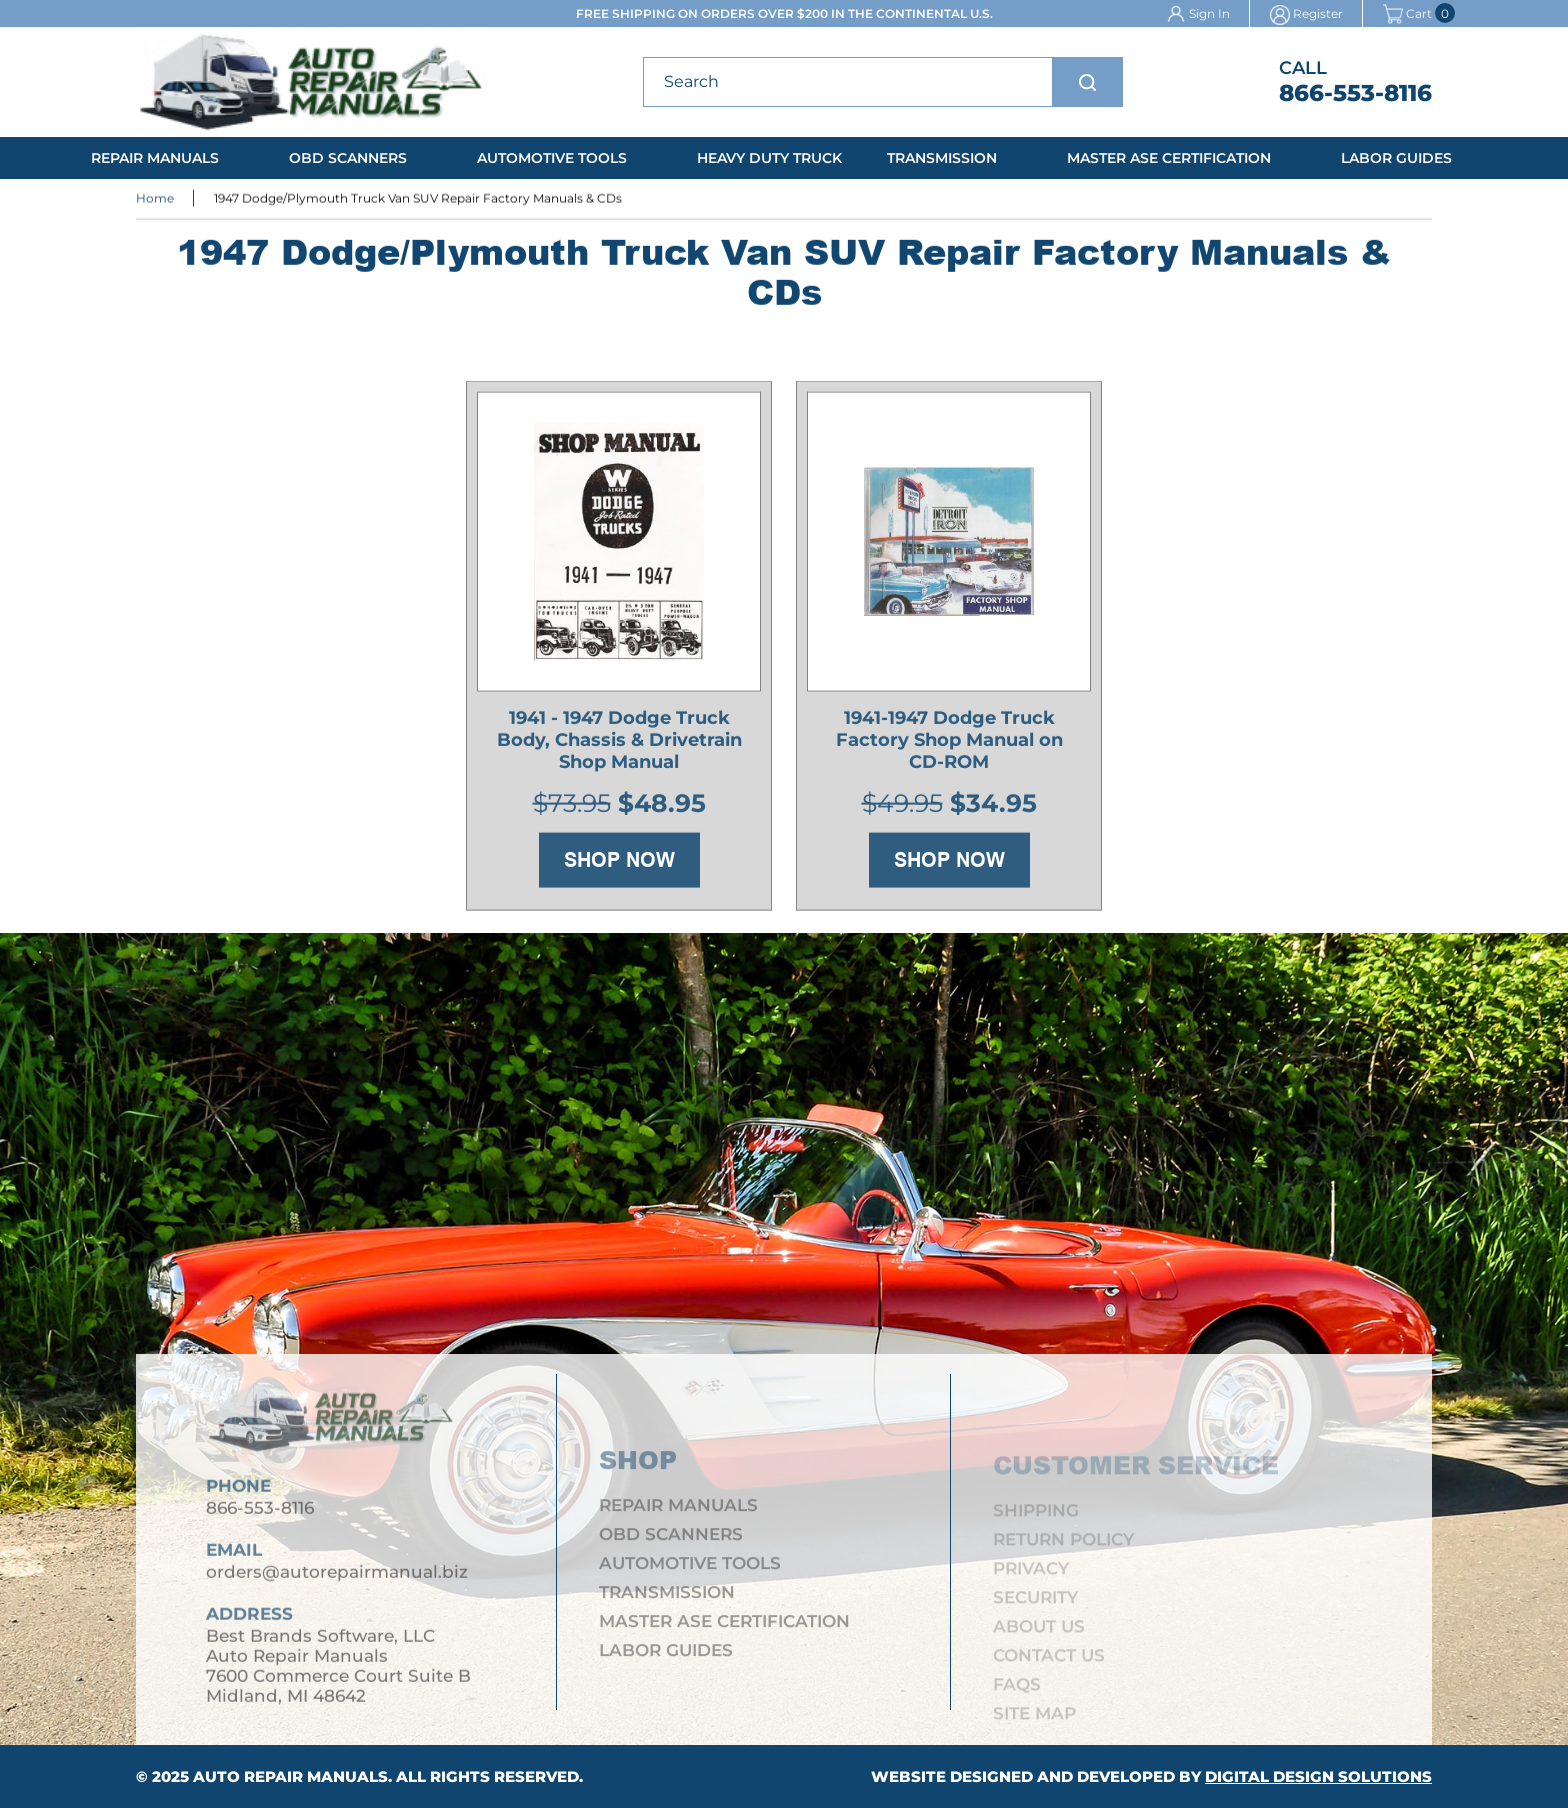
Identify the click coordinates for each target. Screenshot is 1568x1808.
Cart (1407, 13)
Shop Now (619, 863)
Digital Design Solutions (1318, 1776)
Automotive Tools (552, 158)
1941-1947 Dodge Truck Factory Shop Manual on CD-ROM (949, 743)
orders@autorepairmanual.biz (337, 1578)
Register (1318, 13)
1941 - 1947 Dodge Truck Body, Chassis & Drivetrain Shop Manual (619, 743)
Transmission (942, 158)
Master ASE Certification (1169, 158)
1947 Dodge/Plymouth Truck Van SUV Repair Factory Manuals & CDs (418, 199)
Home (155, 199)
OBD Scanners (348, 158)
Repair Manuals (155, 158)
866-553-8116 (1355, 93)
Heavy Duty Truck (769, 158)
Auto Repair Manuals (290, 1776)
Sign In (1209, 13)
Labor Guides (1396, 158)
